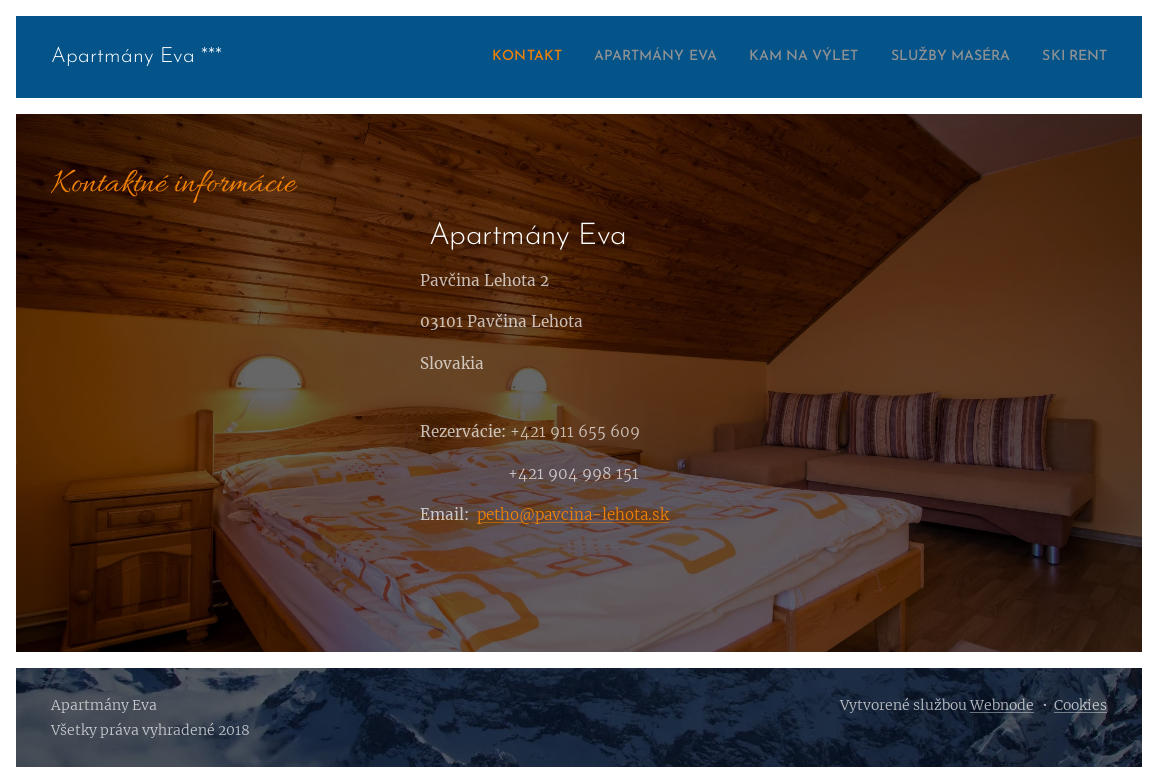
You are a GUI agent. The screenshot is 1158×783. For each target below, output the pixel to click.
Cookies (1080, 705)
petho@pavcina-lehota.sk (573, 514)
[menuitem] (461, 57)
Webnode (1002, 705)
